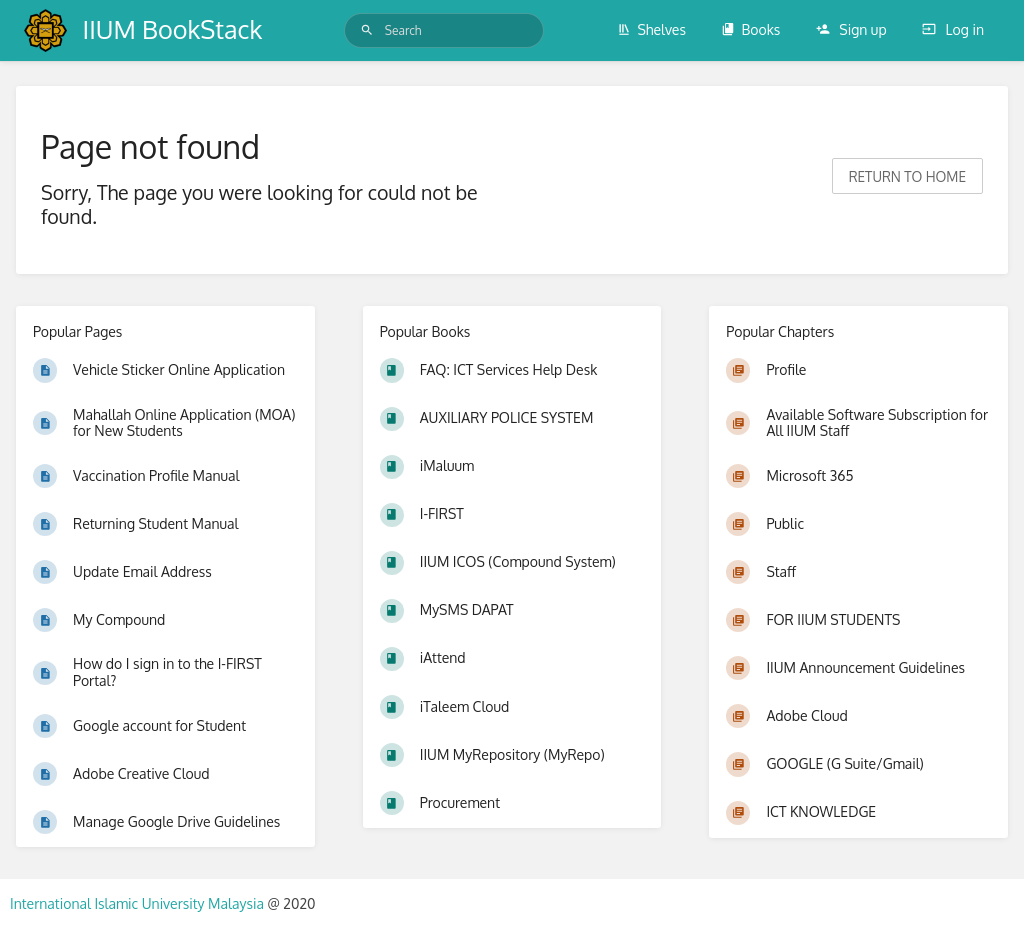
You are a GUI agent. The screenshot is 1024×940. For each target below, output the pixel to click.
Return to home (907, 176)
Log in (953, 29)
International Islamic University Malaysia (138, 903)
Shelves (651, 29)
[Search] (367, 30)
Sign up (851, 29)
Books (750, 29)
